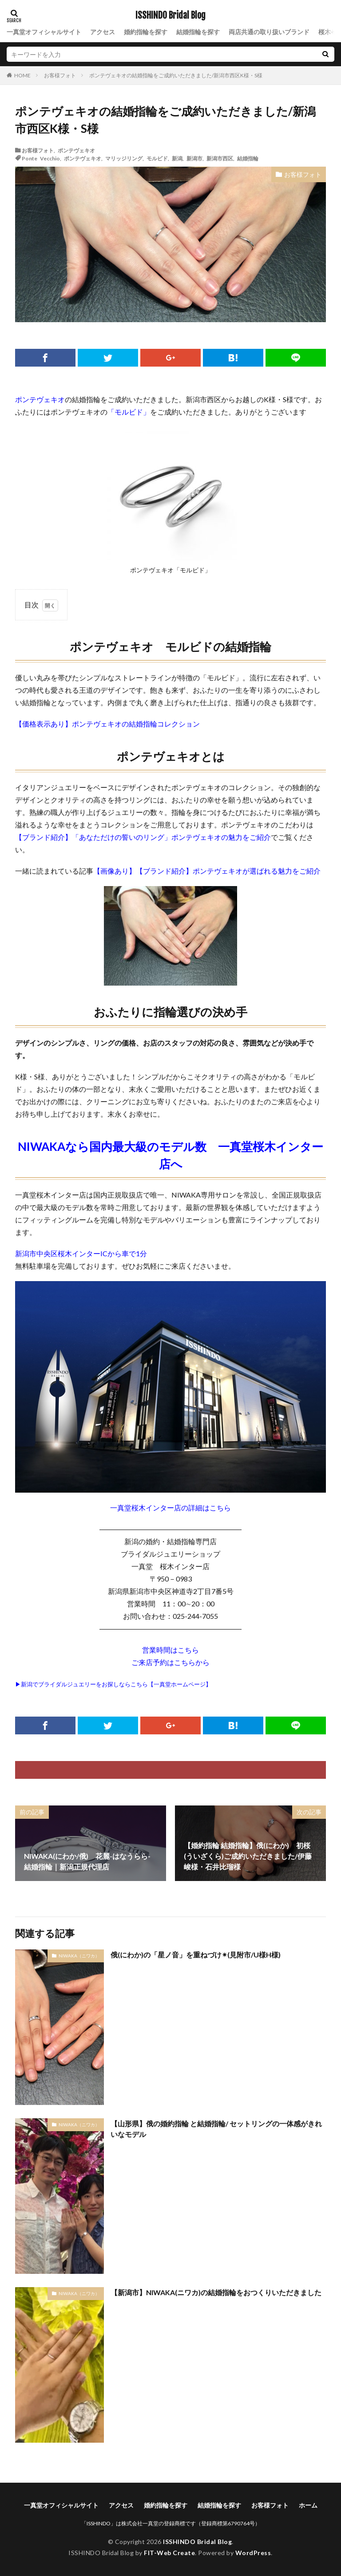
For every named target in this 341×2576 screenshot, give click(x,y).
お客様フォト (60, 75)
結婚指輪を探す (198, 32)
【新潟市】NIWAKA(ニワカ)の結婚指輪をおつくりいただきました (216, 2292)
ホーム (308, 2505)
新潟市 (194, 158)
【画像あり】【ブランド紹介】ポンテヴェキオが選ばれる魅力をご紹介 (207, 871)
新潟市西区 (219, 158)
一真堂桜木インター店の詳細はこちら (170, 1507)
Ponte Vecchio (41, 158)
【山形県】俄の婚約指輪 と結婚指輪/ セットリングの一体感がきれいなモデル (216, 2128)
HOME (22, 75)
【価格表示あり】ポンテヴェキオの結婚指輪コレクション (107, 723)
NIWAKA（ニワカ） (79, 1955)
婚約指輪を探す (145, 32)
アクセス (102, 32)
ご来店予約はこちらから (170, 1662)
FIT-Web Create (169, 2552)
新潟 (177, 158)
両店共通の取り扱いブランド (269, 32)
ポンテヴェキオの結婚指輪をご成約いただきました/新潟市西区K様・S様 (175, 75)
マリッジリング (124, 158)
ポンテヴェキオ (76, 150)
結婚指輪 (247, 158)
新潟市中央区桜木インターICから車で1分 (81, 1253)
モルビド (157, 158)
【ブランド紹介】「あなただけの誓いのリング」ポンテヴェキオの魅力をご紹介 (143, 837)
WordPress (253, 2552)
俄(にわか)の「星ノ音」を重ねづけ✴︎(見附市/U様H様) (196, 1954)
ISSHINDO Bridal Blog (170, 15)
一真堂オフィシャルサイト (44, 32)
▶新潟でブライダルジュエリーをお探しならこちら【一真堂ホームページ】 (113, 1684)
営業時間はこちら (170, 1649)
